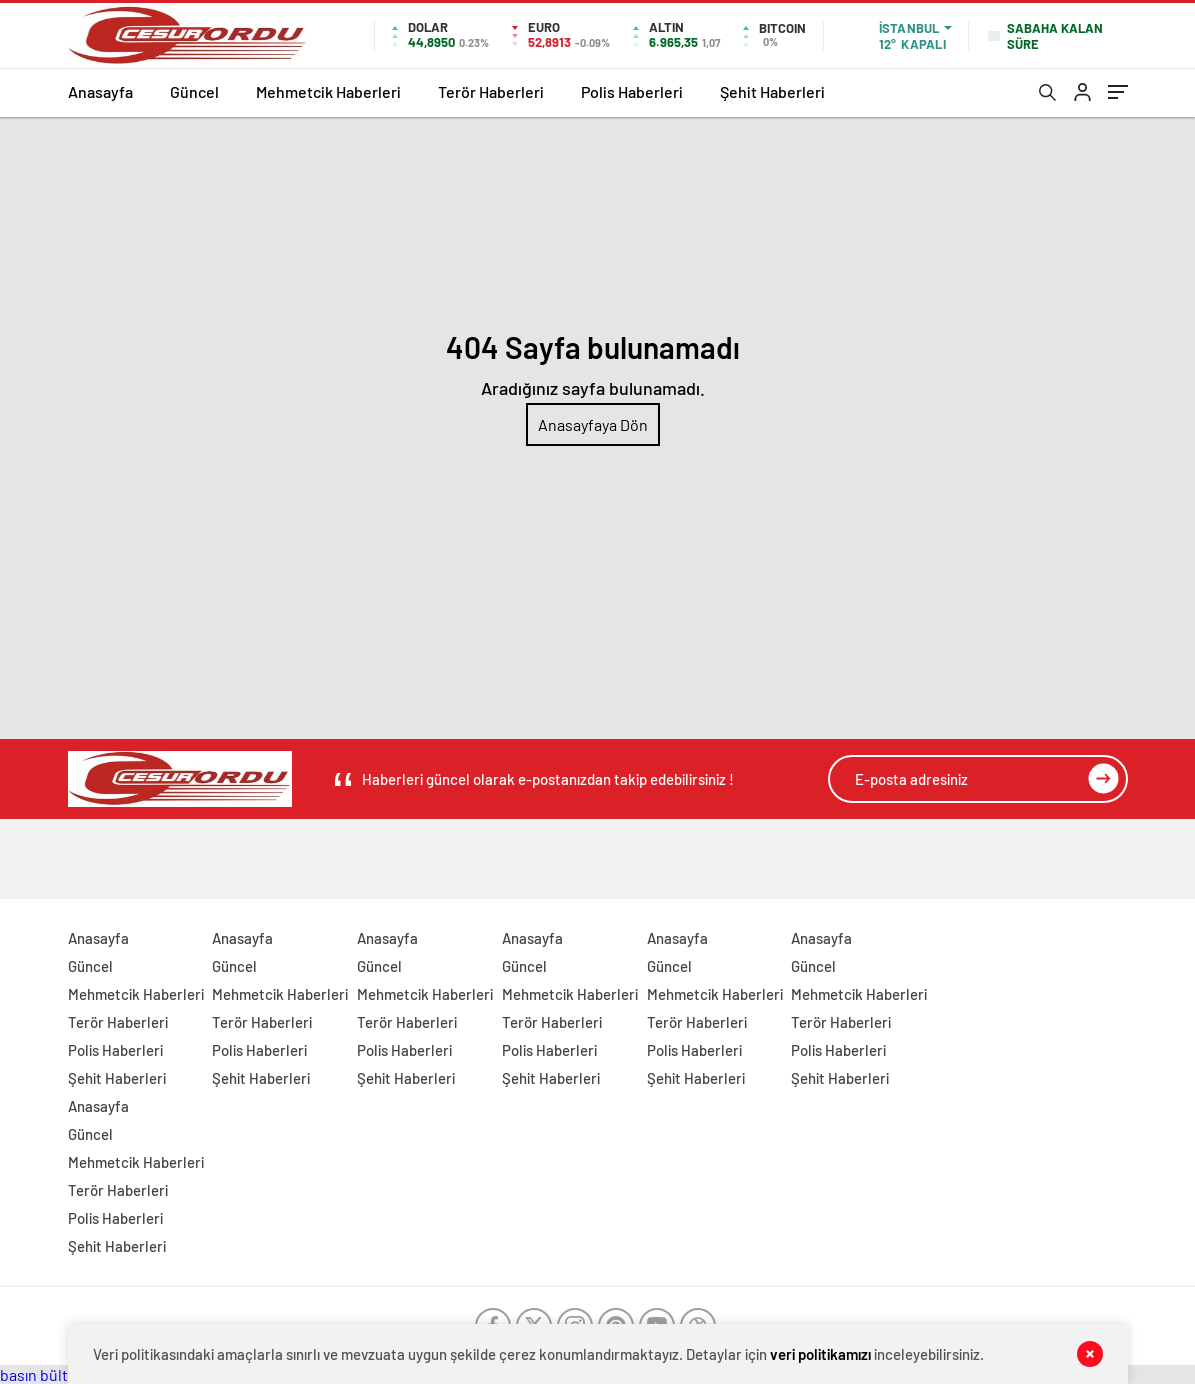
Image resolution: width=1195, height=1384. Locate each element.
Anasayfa (100, 91)
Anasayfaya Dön (593, 424)
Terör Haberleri (491, 91)
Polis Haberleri (632, 91)
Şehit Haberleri (772, 91)
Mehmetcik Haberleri (328, 91)
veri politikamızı (820, 1354)
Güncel (194, 91)
